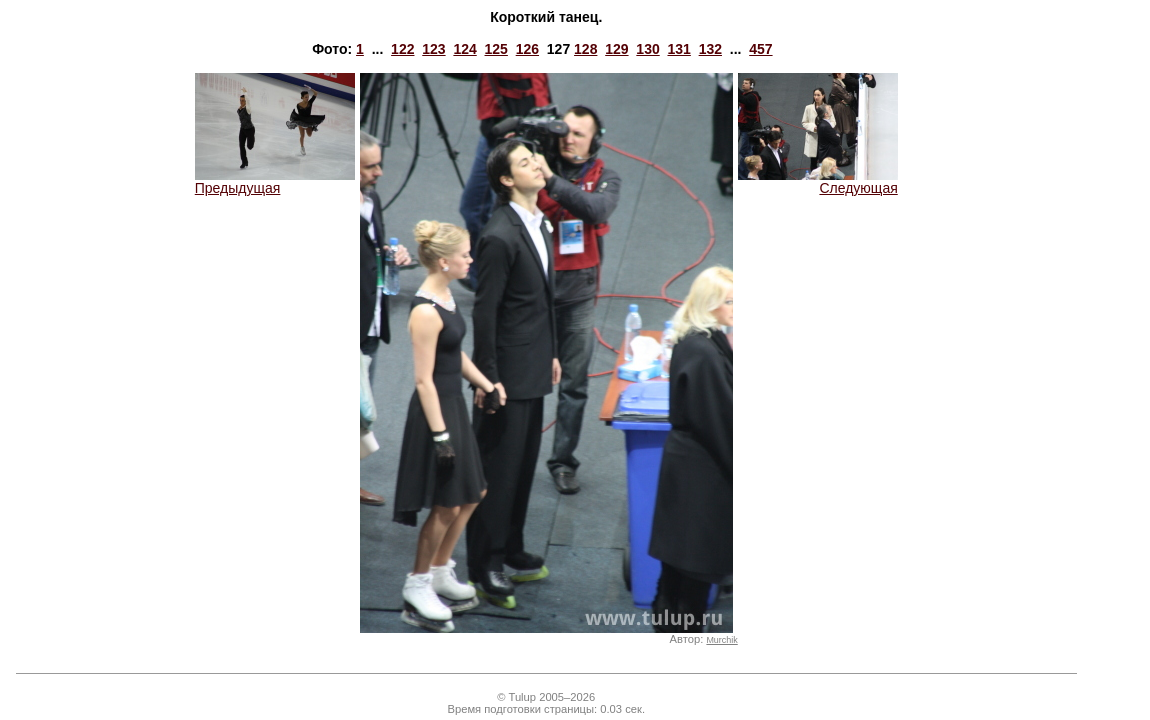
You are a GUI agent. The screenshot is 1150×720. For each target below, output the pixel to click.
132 (710, 49)
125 (496, 49)
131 (678, 49)
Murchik (721, 640)
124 (464, 49)
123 (433, 49)
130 (647, 49)
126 (527, 49)
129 (616, 49)
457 (760, 49)
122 (402, 49)
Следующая (818, 181)
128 (585, 49)
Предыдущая (275, 181)
